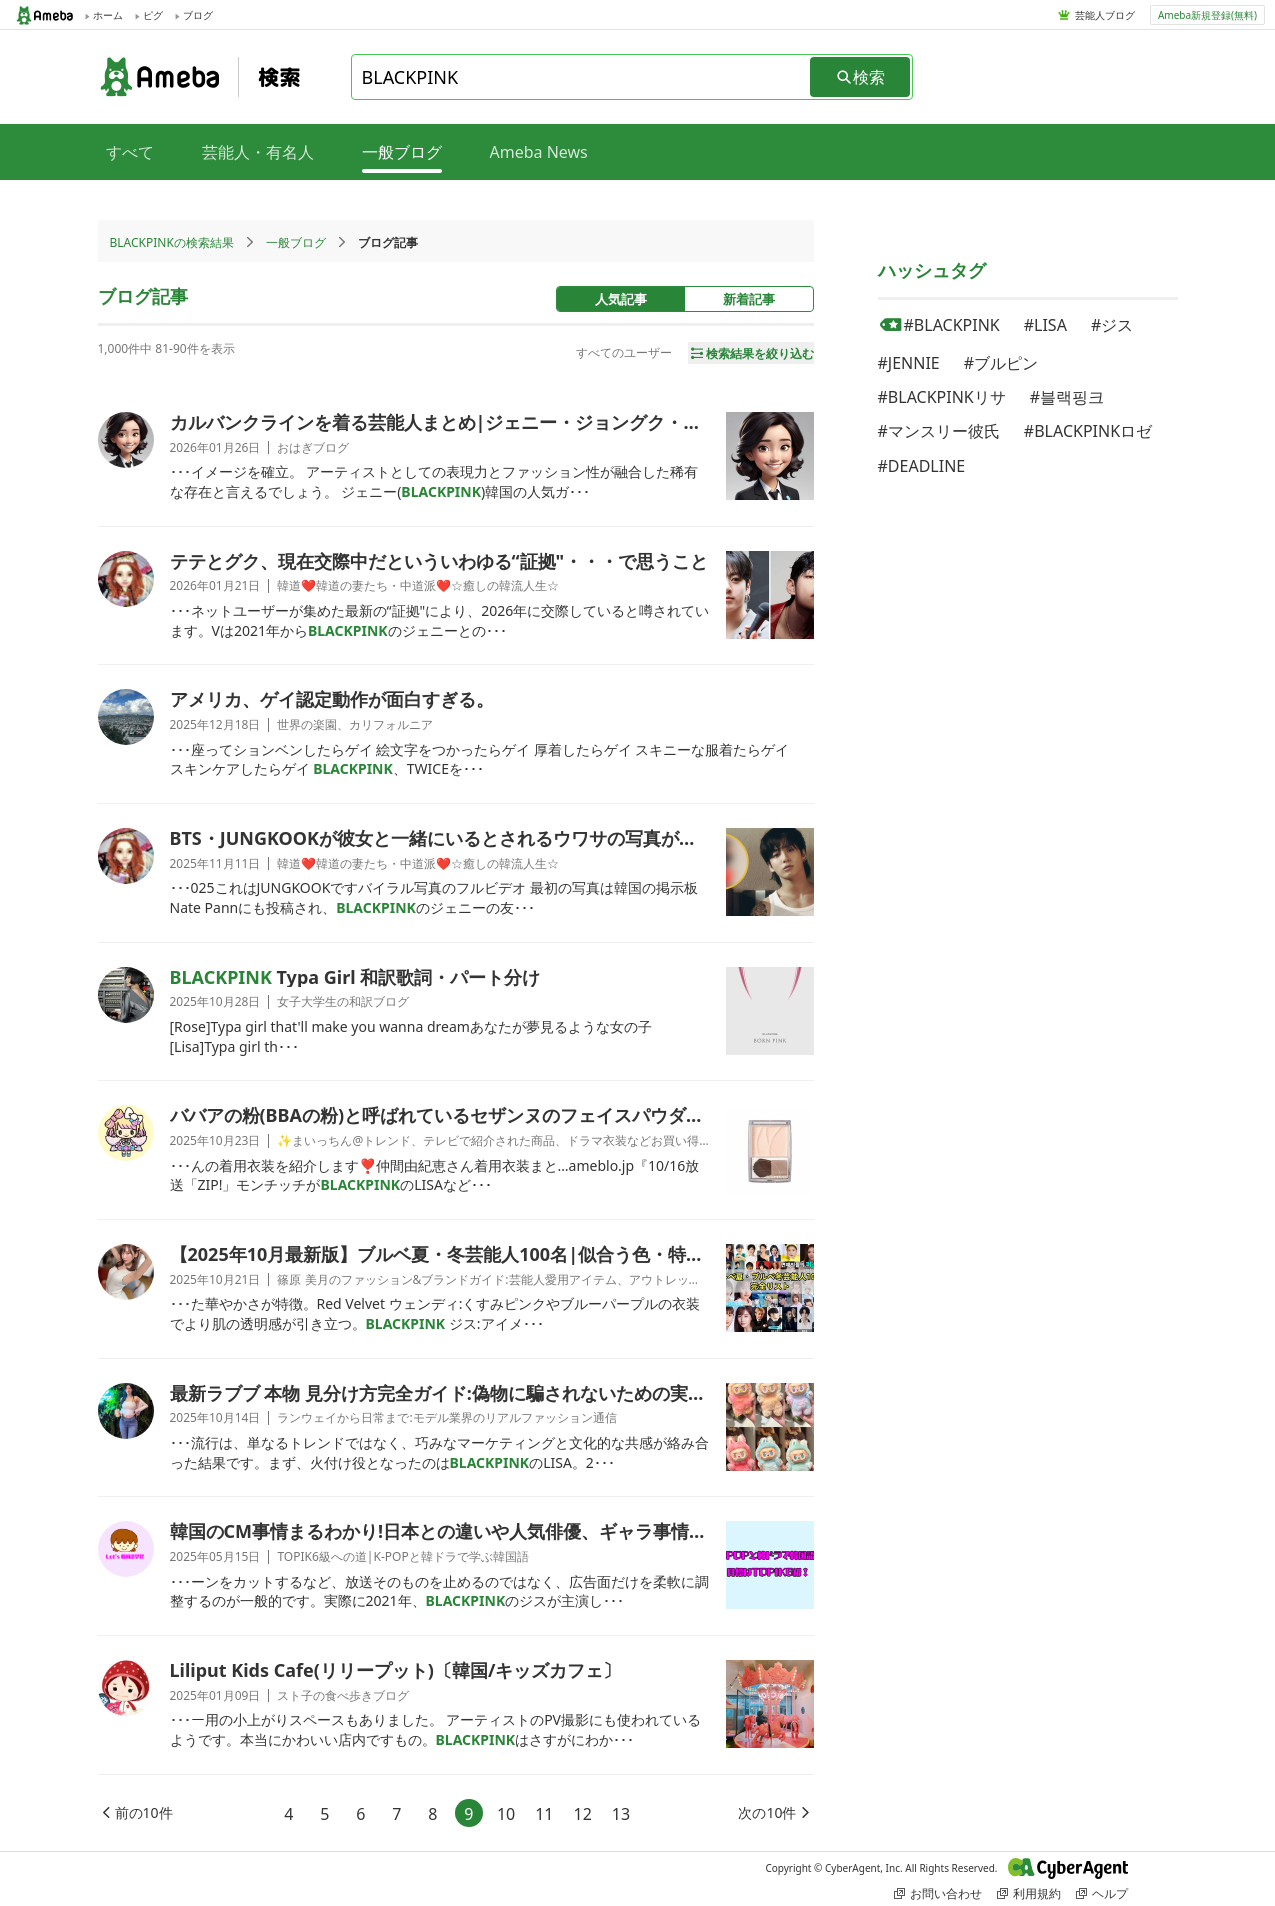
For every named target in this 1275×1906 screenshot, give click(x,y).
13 (621, 1814)
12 (583, 1814)
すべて (130, 152)
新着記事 (749, 299)
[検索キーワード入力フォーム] (582, 77)
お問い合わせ (938, 1893)
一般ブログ (296, 242)
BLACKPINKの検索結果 (172, 242)
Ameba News (539, 152)
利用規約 (1029, 1893)
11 (544, 1814)
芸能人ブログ (1105, 15)
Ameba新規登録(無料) (1207, 15)
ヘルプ (1102, 1893)
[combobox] (582, 77)
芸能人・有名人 (258, 152)
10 (506, 1814)
